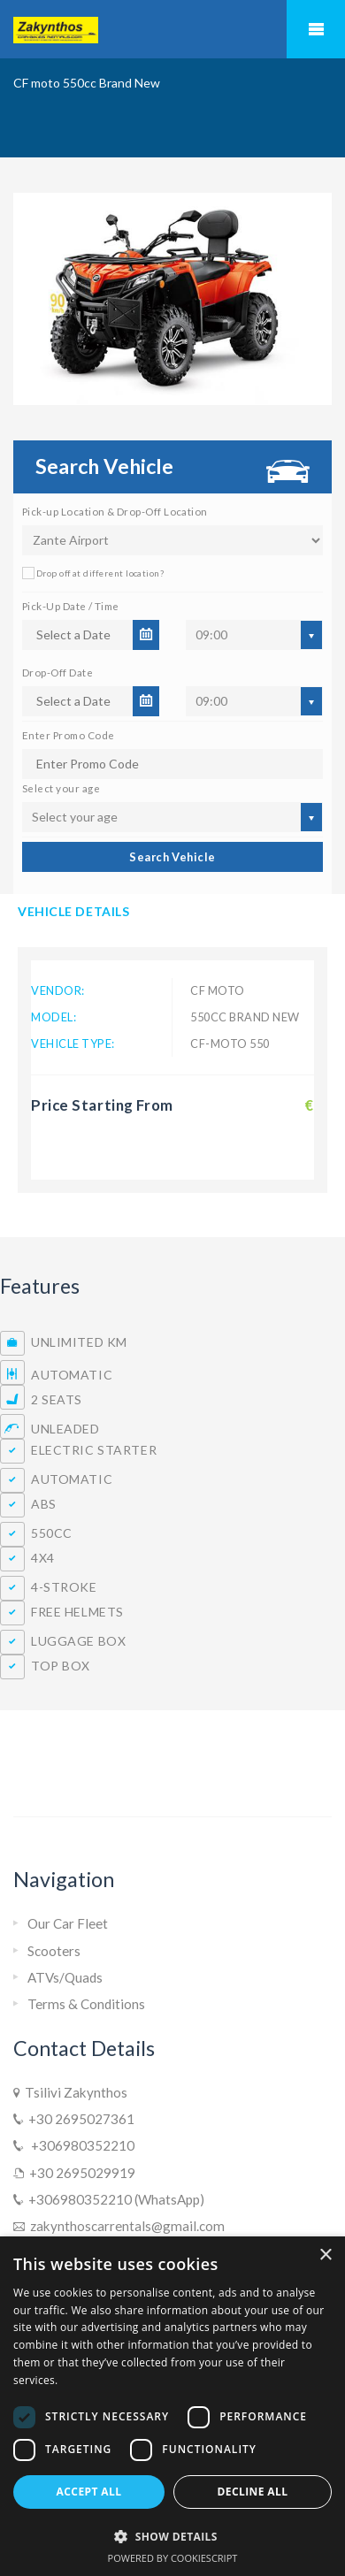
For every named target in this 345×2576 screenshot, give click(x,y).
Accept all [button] (89, 2491)
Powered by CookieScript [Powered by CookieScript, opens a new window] (173, 2558)
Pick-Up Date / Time (70, 606)
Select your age (61, 788)
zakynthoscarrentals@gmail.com (125, 2226)
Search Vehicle (172, 857)
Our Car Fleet (67, 1923)
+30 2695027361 (78, 2119)
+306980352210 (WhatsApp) (113, 2199)
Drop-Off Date (57, 672)
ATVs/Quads (65, 1977)
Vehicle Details (73, 911)
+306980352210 (78, 2145)
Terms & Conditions (86, 2004)
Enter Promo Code (68, 735)
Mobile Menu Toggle (316, 29)
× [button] (325, 2255)
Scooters (53, 1951)
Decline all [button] (253, 2491)
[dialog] (172, 2406)
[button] (172, 2536)
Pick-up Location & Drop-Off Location (115, 511)
